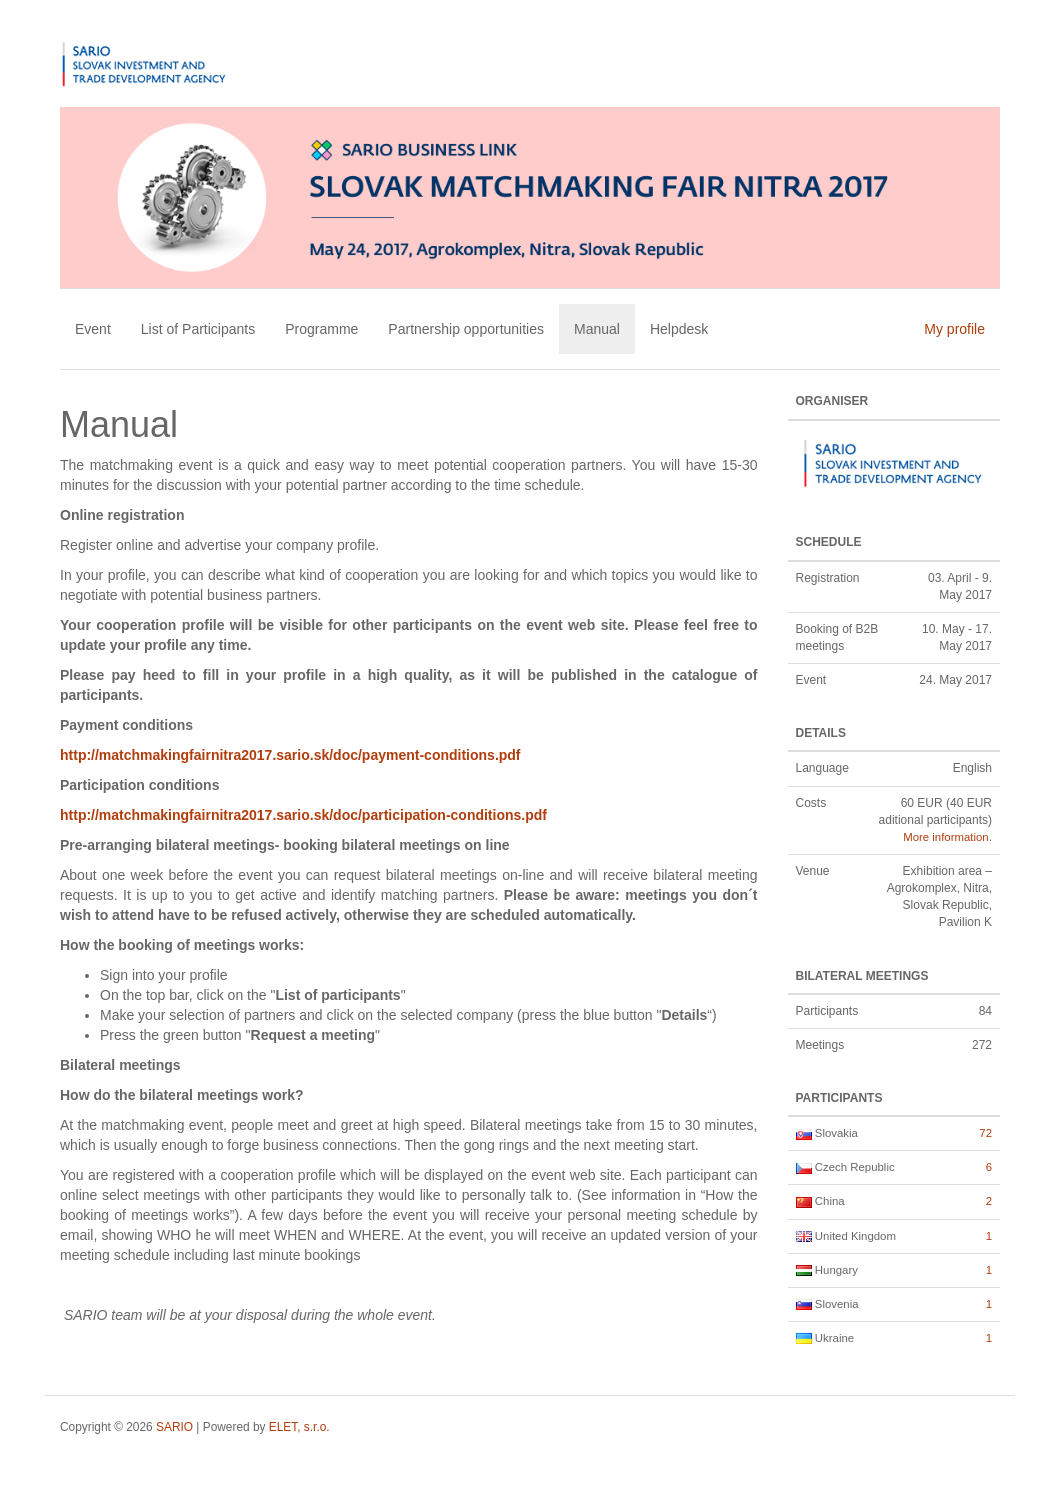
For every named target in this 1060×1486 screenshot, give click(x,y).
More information (945, 837)
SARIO (174, 1427)
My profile (954, 329)
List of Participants (198, 329)
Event (93, 329)
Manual (597, 329)
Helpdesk (679, 329)
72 (985, 1133)
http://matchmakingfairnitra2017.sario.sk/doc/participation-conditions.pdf (303, 815)
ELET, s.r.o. (299, 1427)
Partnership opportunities (466, 329)
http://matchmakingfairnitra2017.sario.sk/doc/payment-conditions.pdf (290, 755)
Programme (321, 329)
